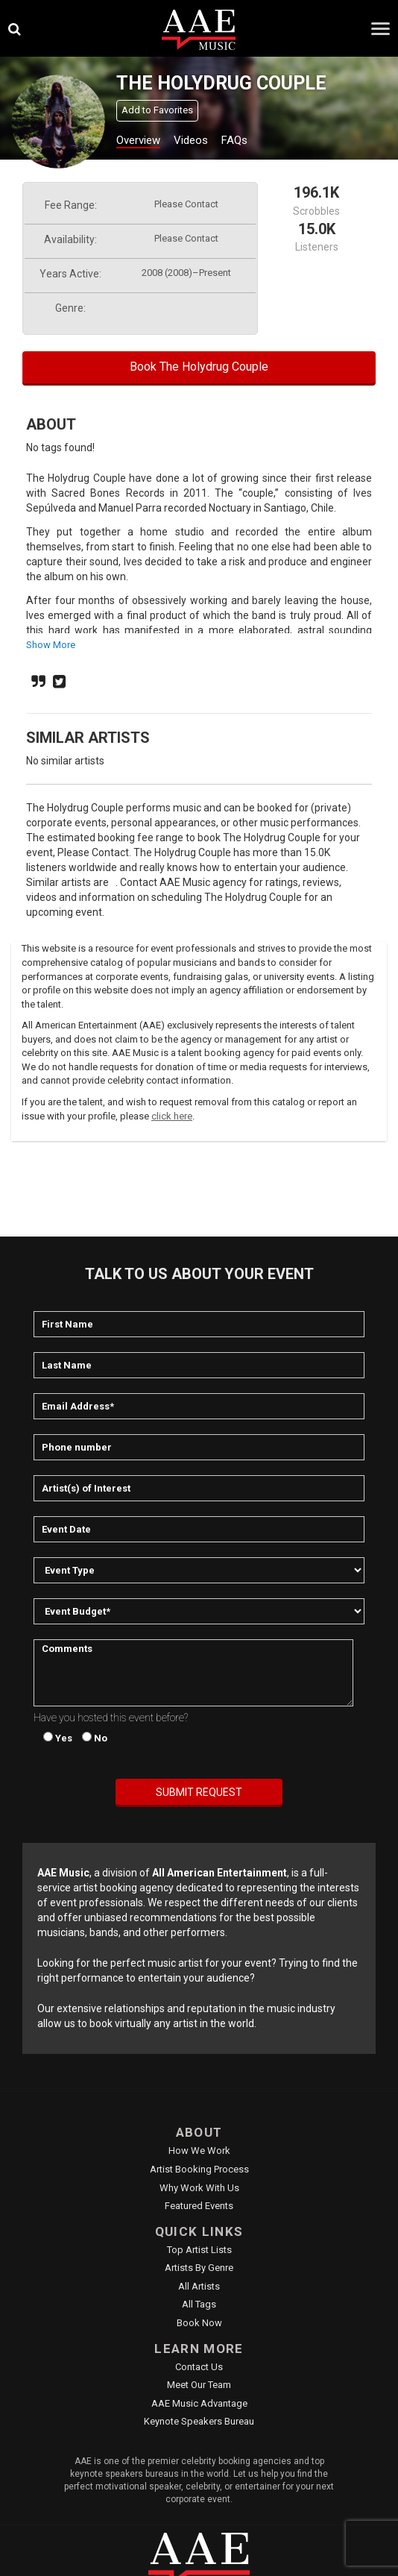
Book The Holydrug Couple (199, 366)
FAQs (234, 140)
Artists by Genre (199, 2267)
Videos (191, 140)
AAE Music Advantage (199, 2403)
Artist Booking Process (199, 2169)
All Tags (199, 2304)
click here (171, 1116)
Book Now (199, 2322)
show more (50, 644)
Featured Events (199, 2205)
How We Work (199, 2150)
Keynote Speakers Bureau (199, 2421)
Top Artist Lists (199, 2249)
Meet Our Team (199, 2384)
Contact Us (199, 2366)
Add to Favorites (157, 110)
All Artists (199, 2286)
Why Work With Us (199, 2187)
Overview (138, 140)
